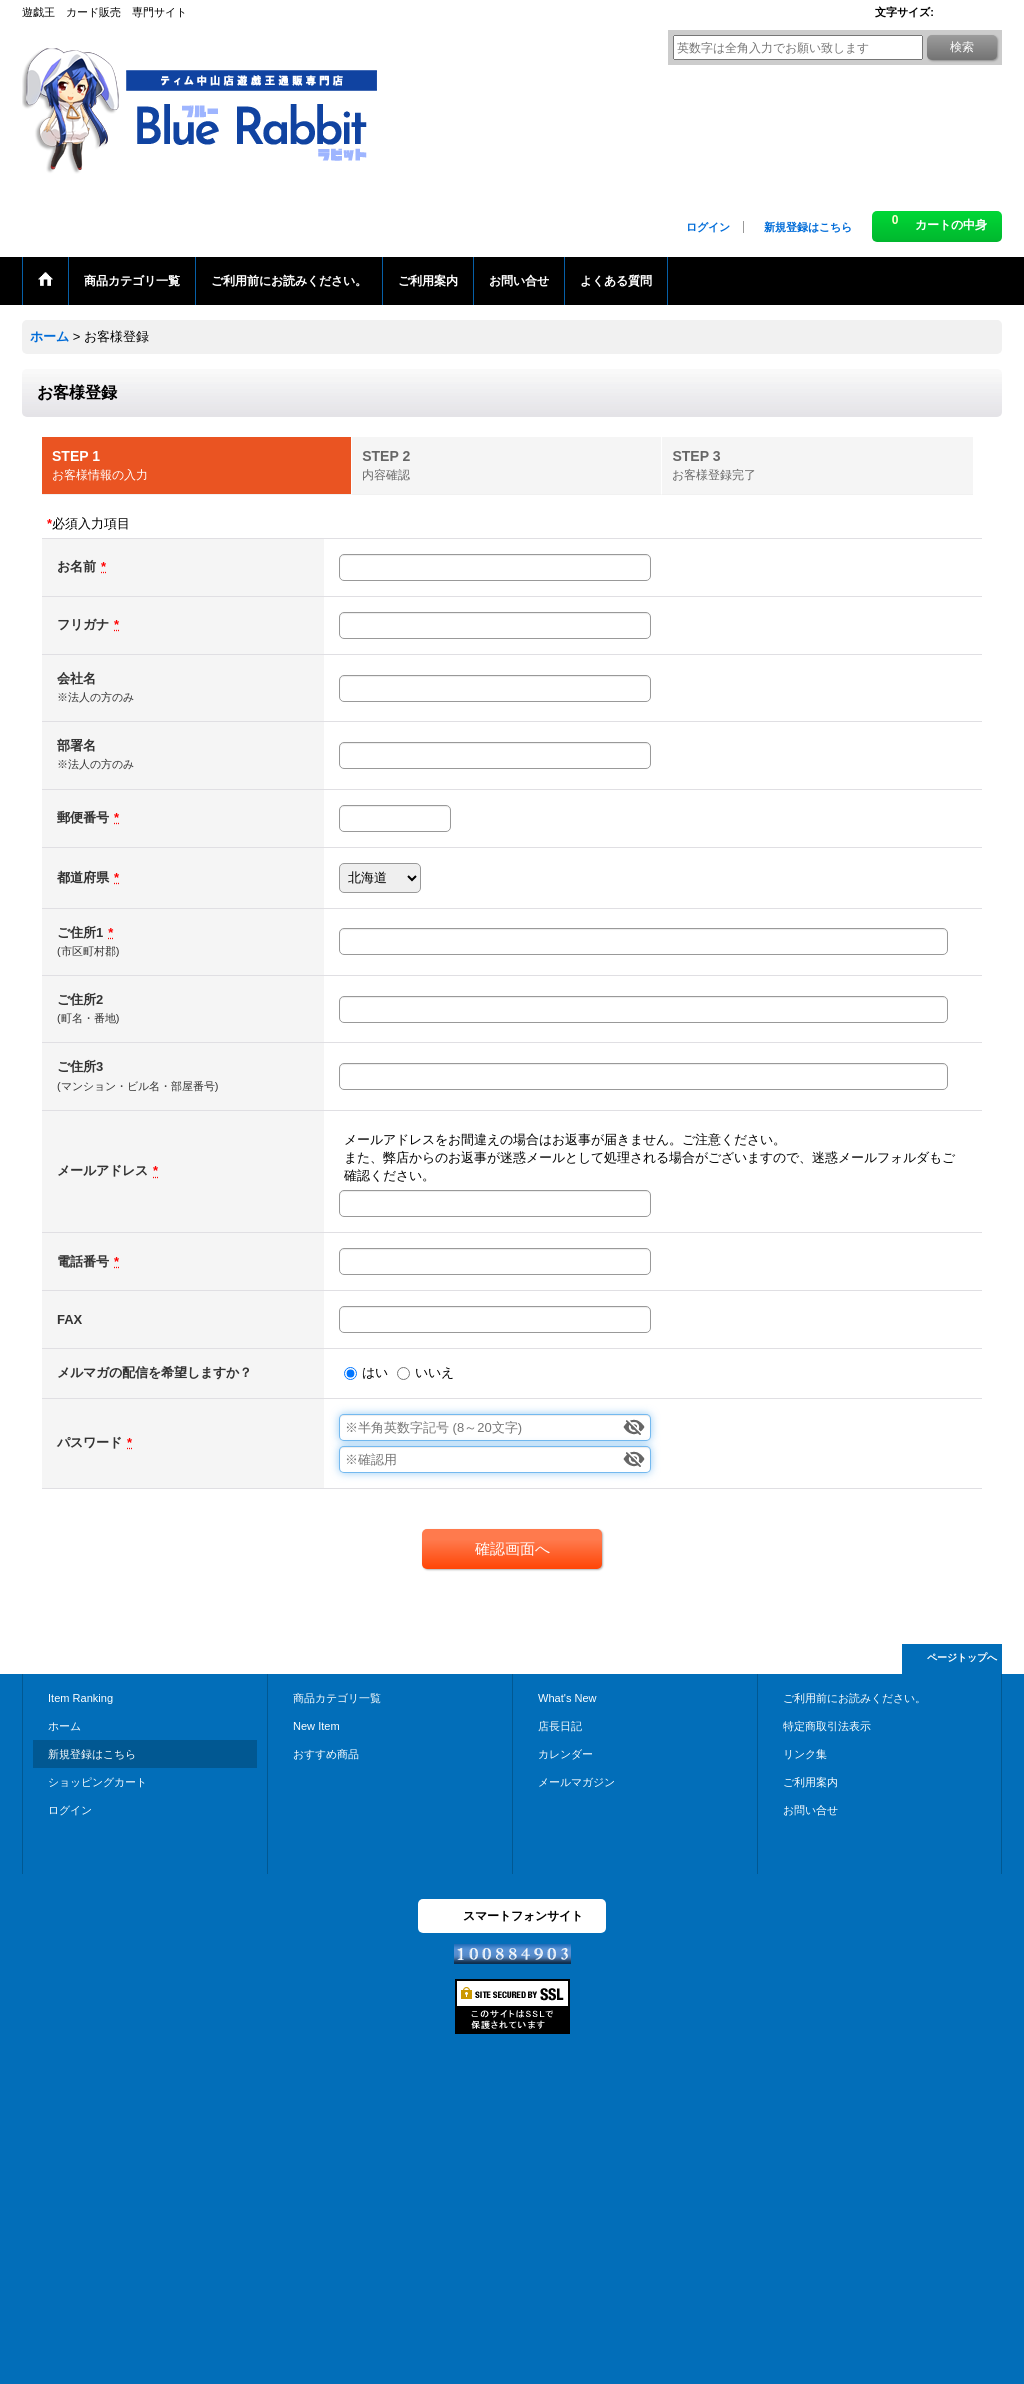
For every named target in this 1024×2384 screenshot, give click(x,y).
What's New (567, 1698)
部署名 (76, 745)
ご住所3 (80, 1066)
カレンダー (565, 1754)
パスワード (89, 1442)
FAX (69, 1319)
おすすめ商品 (326, 1754)
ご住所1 (80, 932)
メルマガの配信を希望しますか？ (154, 1372)
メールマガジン (576, 1782)
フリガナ (83, 624)
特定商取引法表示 (827, 1726)
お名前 (76, 566)
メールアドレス (102, 1170)
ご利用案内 (810, 1782)
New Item (316, 1726)
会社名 (76, 678)
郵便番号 (83, 817)
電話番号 (83, 1261)
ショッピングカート (97, 1782)
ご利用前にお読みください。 (854, 1698)
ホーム (64, 1726)
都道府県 (83, 877)
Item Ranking (80, 1698)
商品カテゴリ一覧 (337, 1698)
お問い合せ (810, 1810)
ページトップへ (962, 1657)
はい (375, 1372)
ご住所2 (80, 999)
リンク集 (805, 1754)
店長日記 (560, 1726)
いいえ (434, 1372)
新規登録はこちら (808, 227)
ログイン (708, 227)
